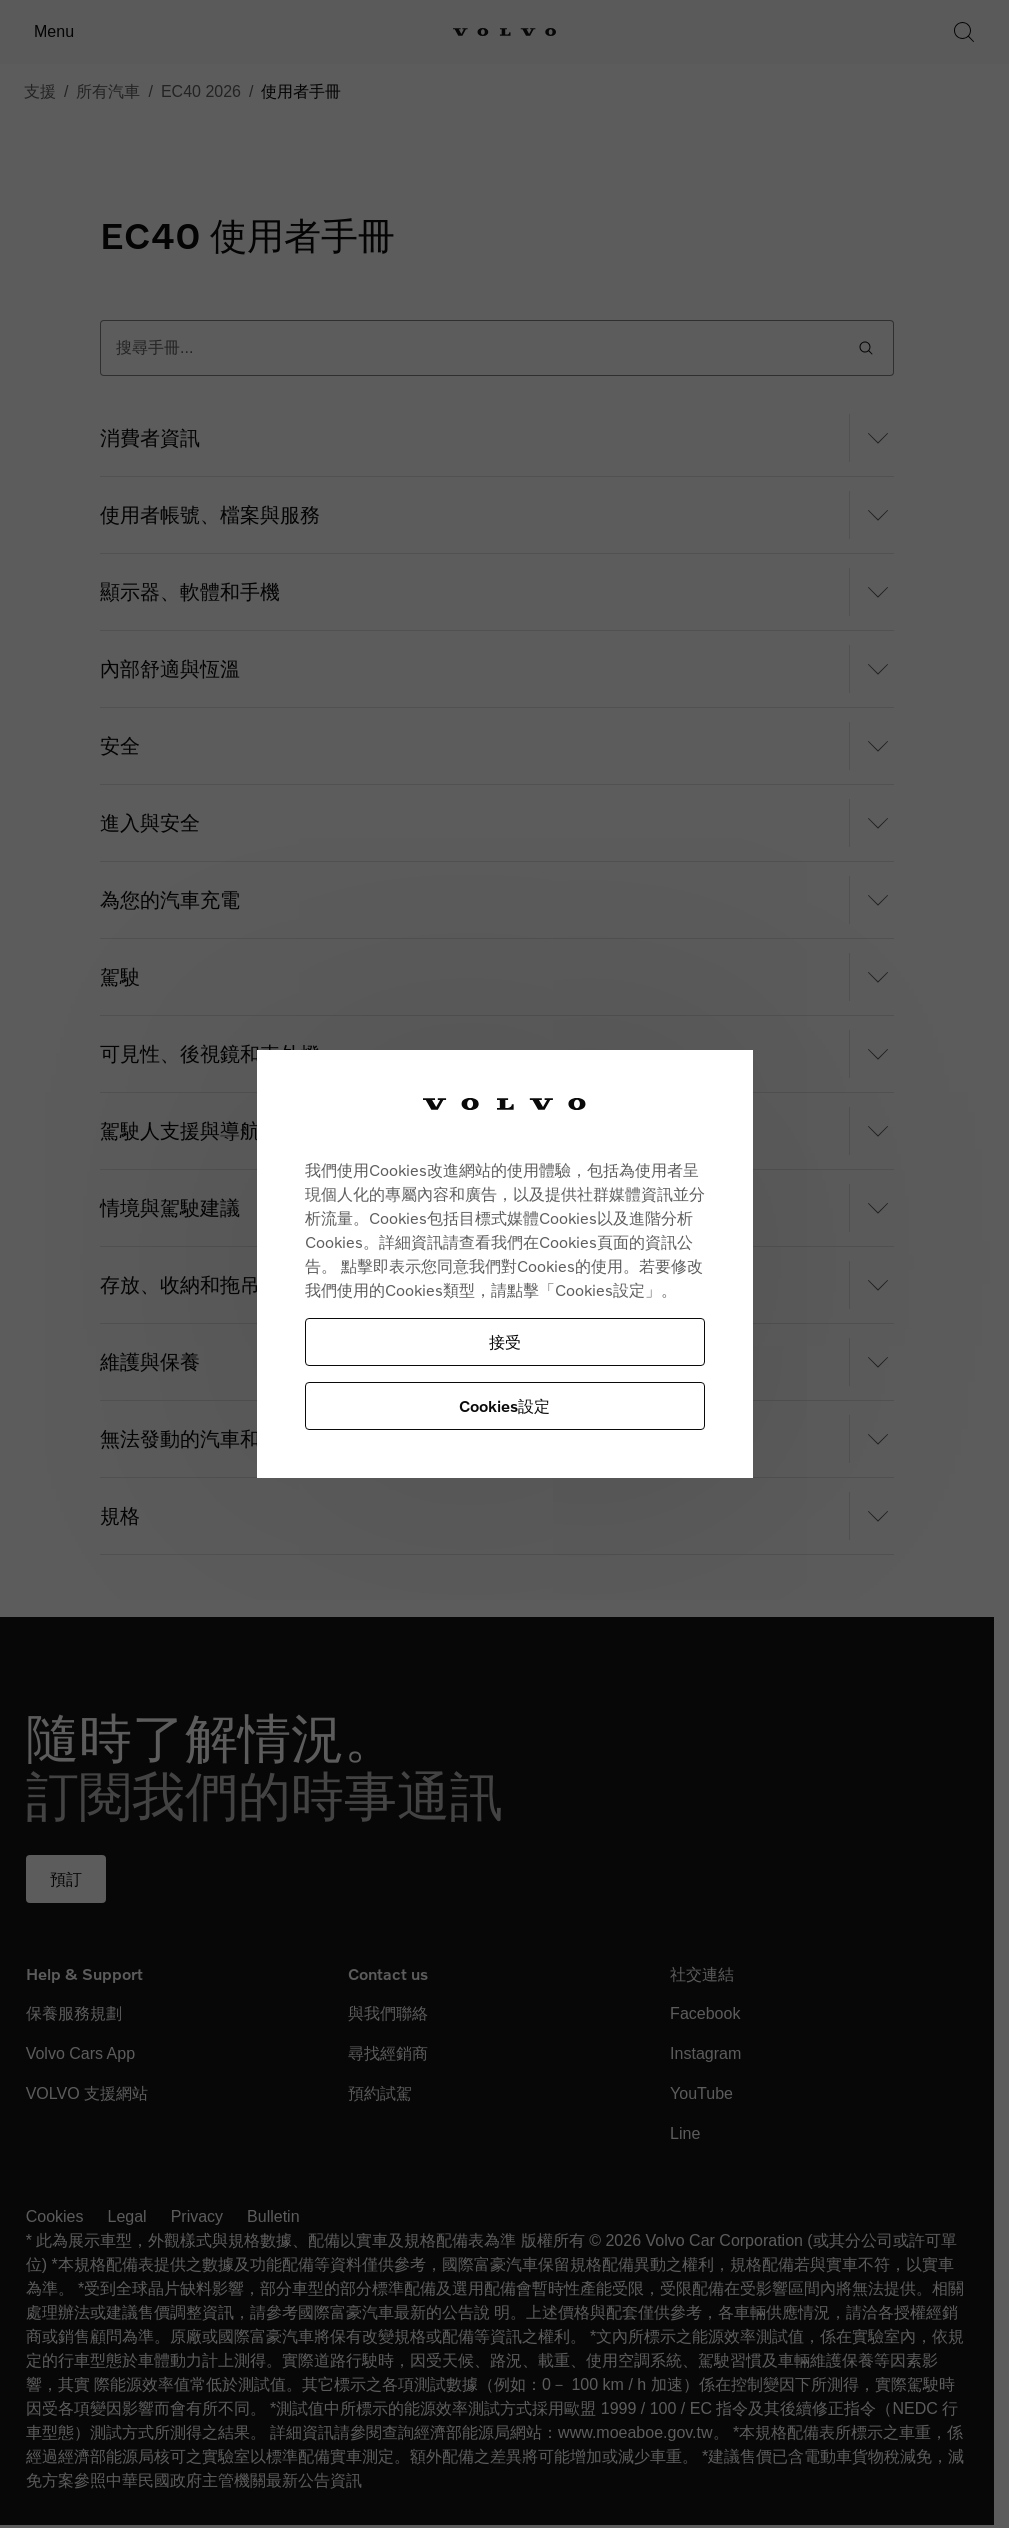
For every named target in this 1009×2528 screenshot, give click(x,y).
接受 (505, 1341)
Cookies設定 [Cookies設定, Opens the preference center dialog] (504, 1405)
